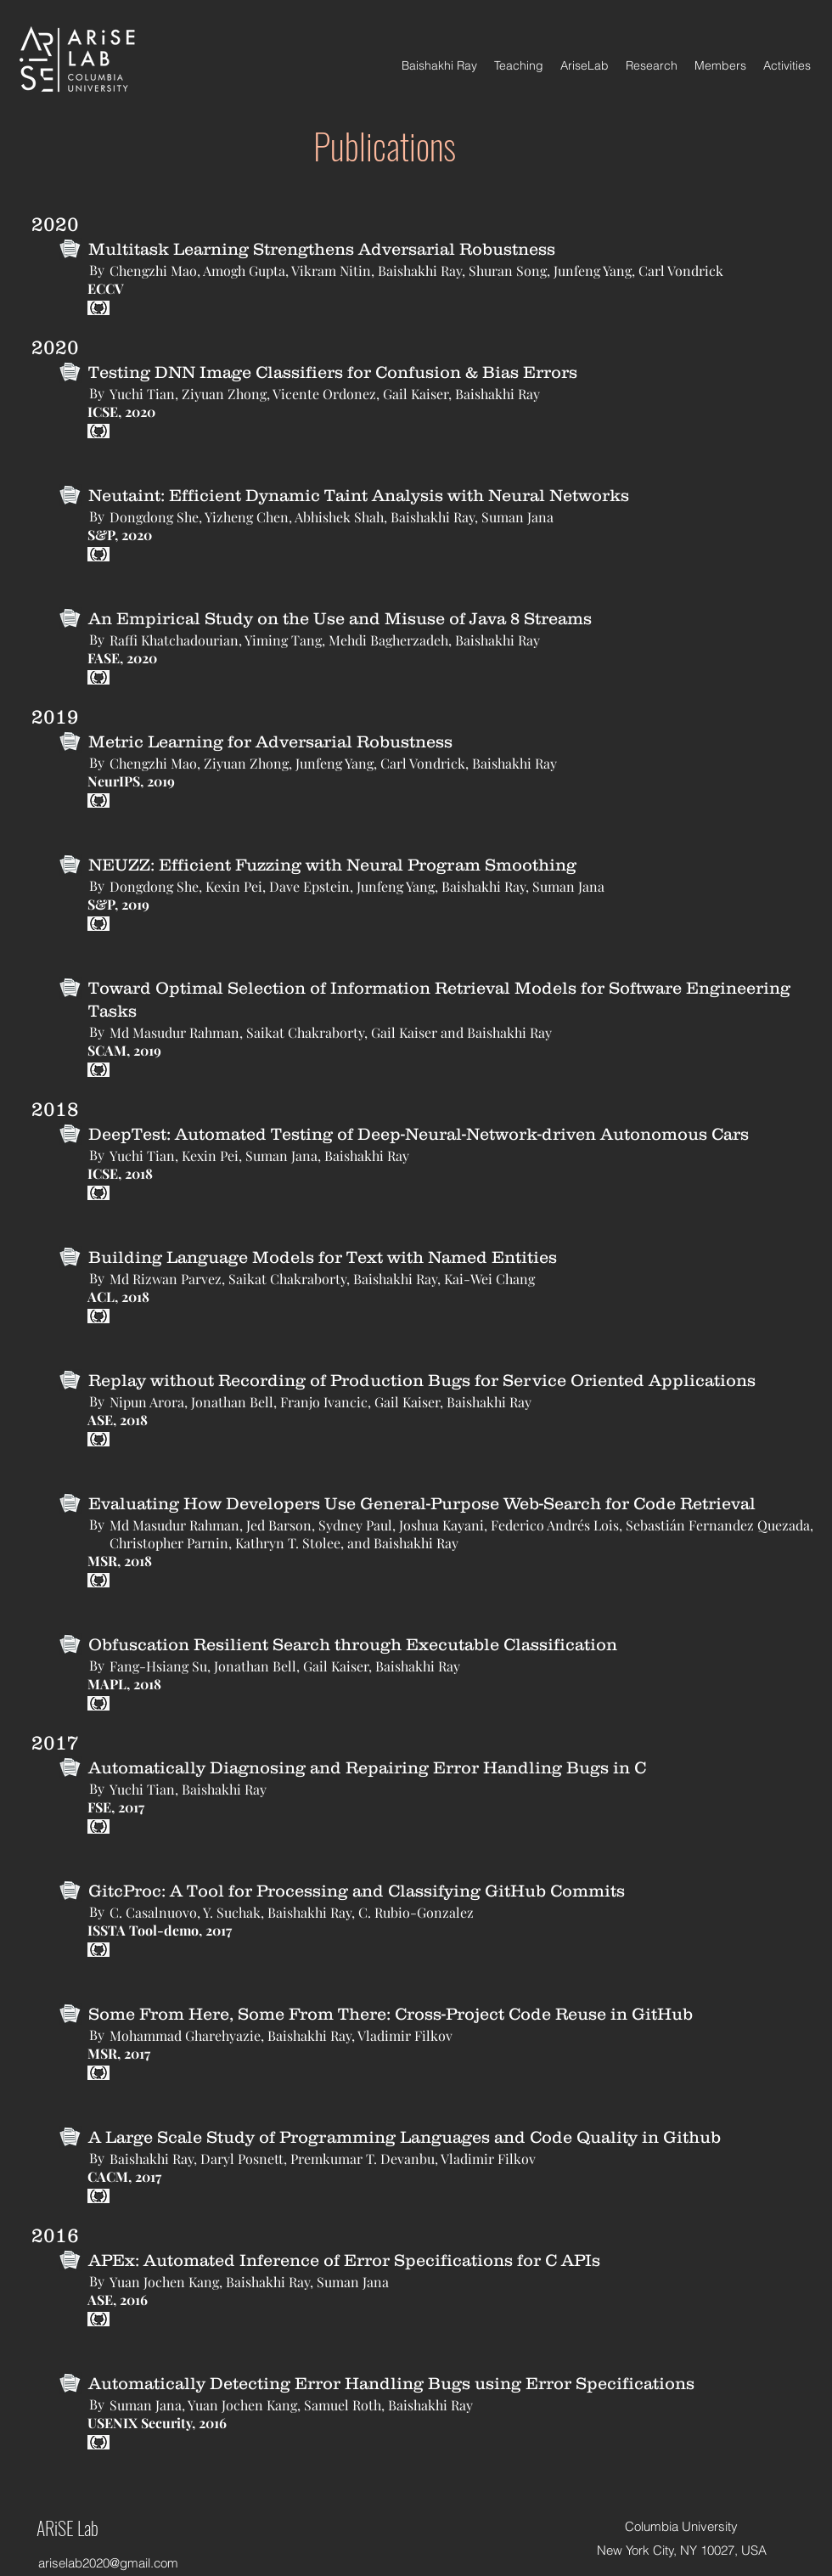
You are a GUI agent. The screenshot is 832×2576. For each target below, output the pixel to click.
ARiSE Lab (67, 2527)
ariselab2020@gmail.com (108, 2563)
